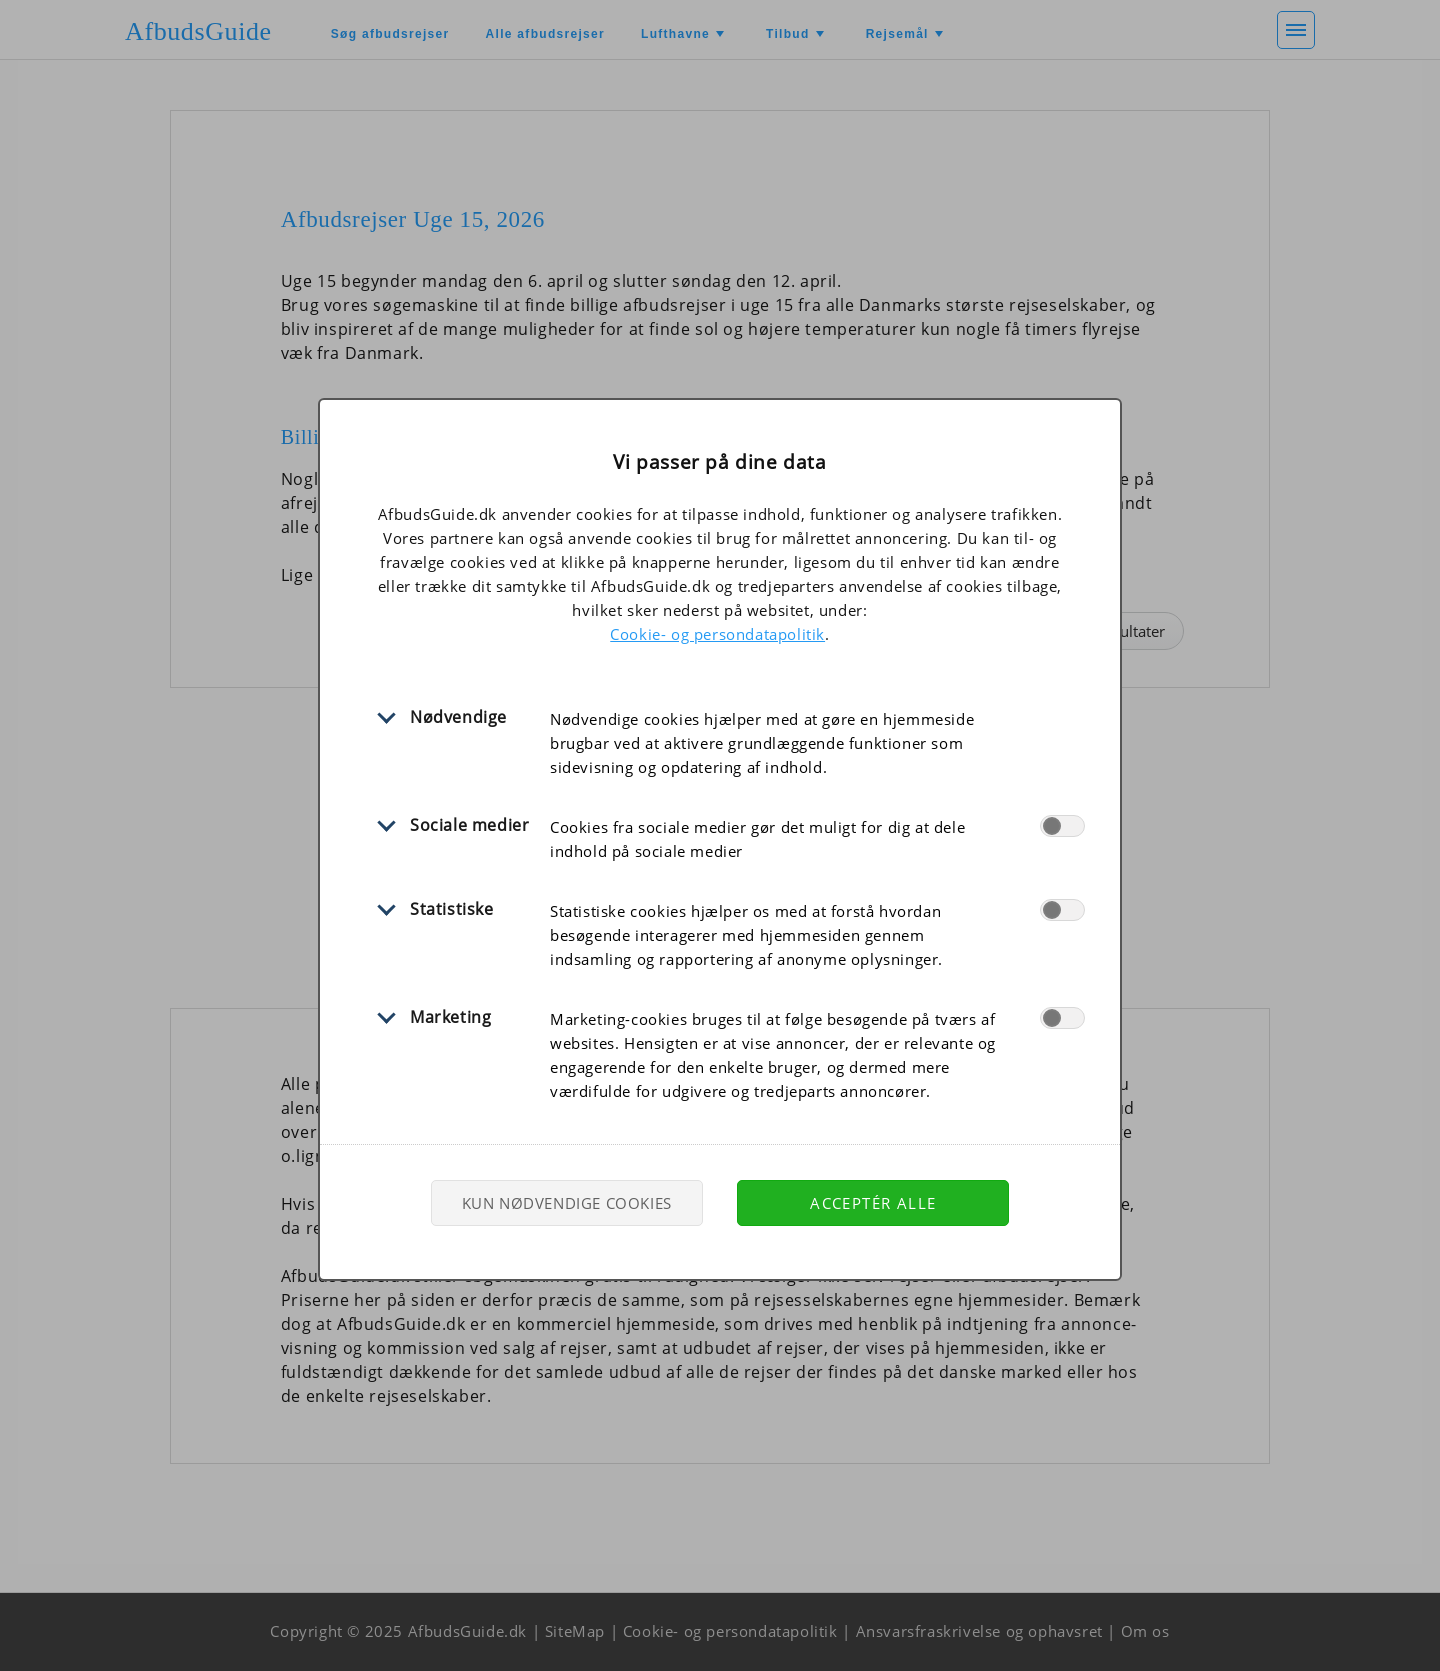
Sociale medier (469, 825)
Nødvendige (458, 717)
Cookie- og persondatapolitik (717, 634)
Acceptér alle (873, 1203)
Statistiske (452, 909)
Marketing (450, 1017)
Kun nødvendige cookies (567, 1203)
